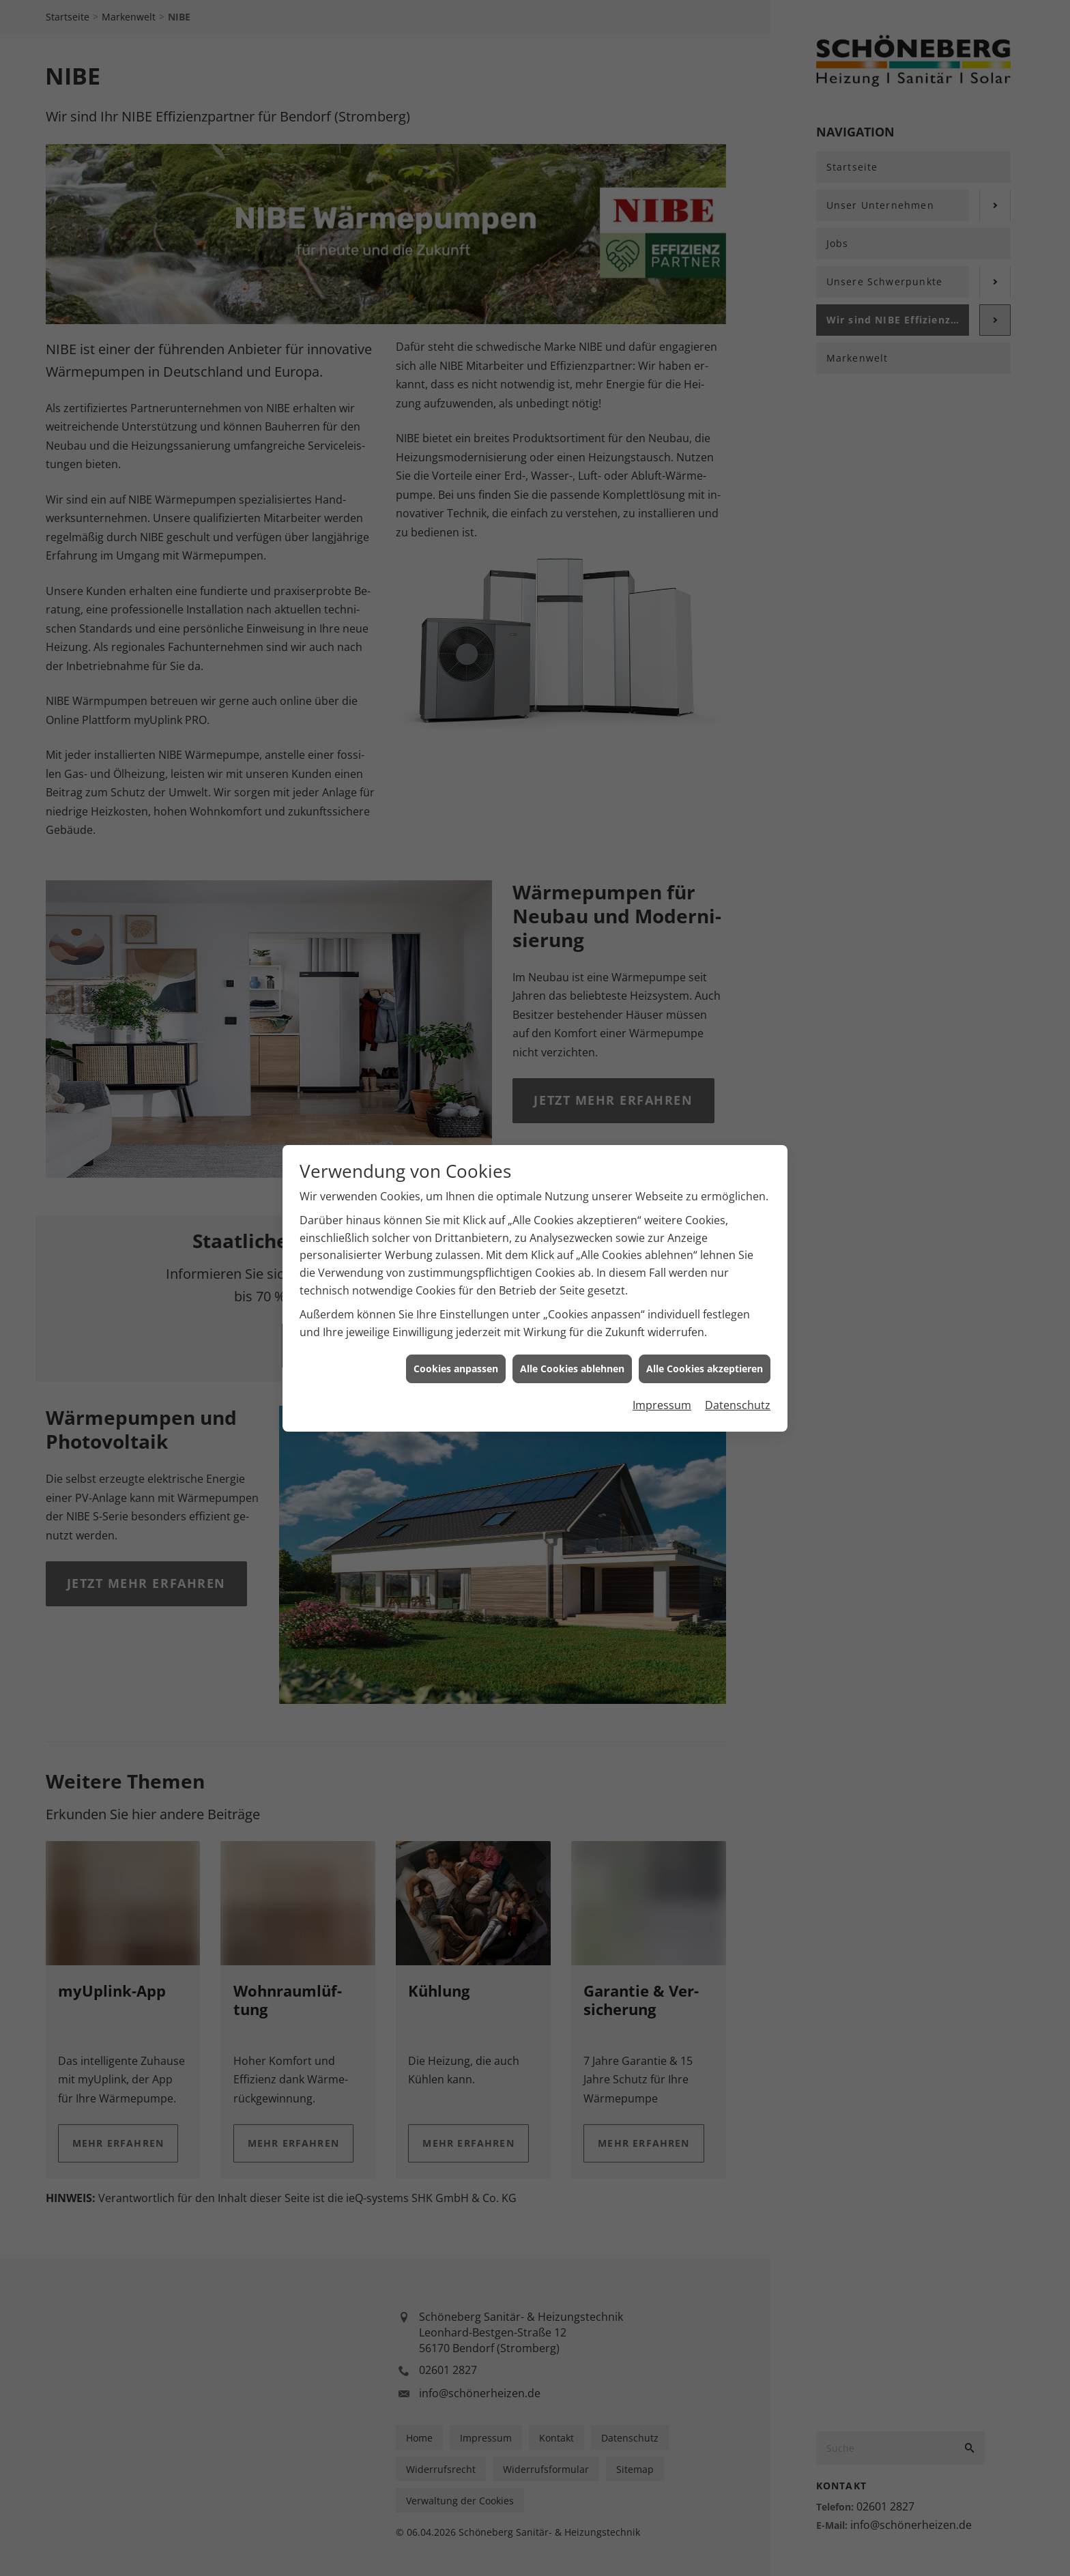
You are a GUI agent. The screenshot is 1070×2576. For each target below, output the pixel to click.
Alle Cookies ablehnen (572, 1346)
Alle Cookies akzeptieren (704, 1346)
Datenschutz (737, 1381)
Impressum (662, 1381)
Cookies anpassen (456, 1346)
